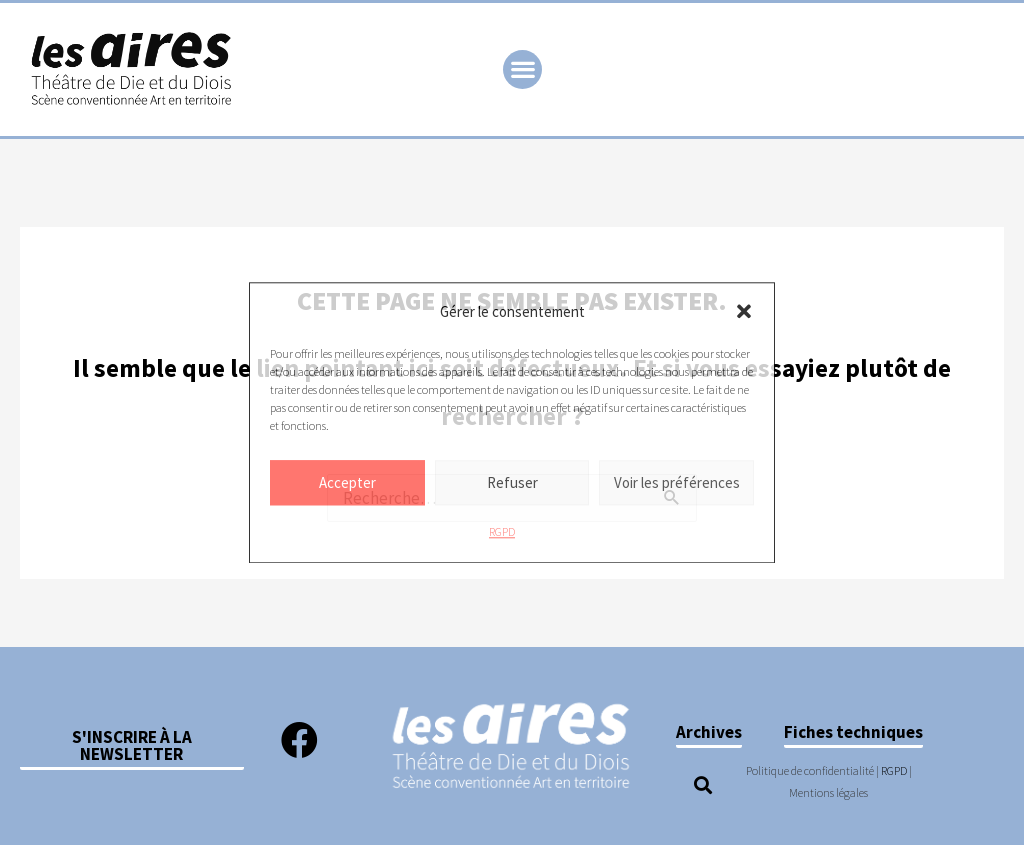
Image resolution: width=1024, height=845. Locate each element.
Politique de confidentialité (810, 770)
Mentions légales (828, 792)
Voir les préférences (677, 482)
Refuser (512, 482)
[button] (744, 312)
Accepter (347, 482)
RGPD (502, 532)
